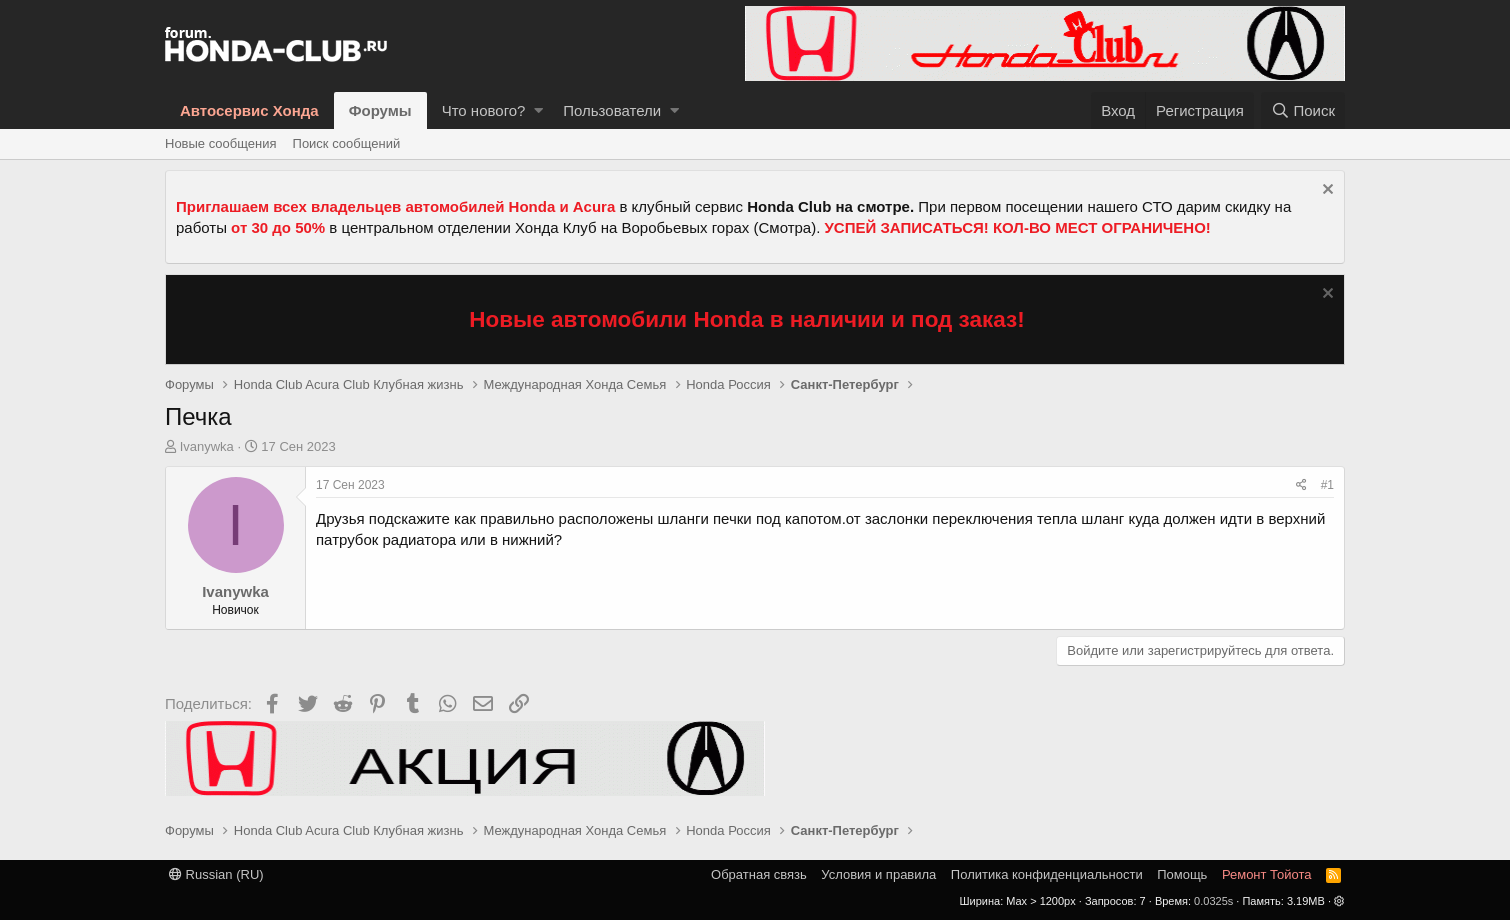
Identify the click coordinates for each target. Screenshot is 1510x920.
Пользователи (612, 110)
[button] (538, 110)
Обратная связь (759, 874)
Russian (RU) (216, 874)
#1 (1327, 485)
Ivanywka (207, 446)
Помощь (1182, 874)
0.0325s (1213, 901)
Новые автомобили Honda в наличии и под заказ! (747, 319)
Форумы (380, 110)
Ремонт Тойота (1267, 874)
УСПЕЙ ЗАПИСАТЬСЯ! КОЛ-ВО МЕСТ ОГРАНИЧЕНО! (1018, 227)
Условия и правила (878, 874)
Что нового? (484, 110)
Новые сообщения (221, 143)
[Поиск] (1303, 110)
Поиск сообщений (347, 143)
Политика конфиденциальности (1047, 874)
